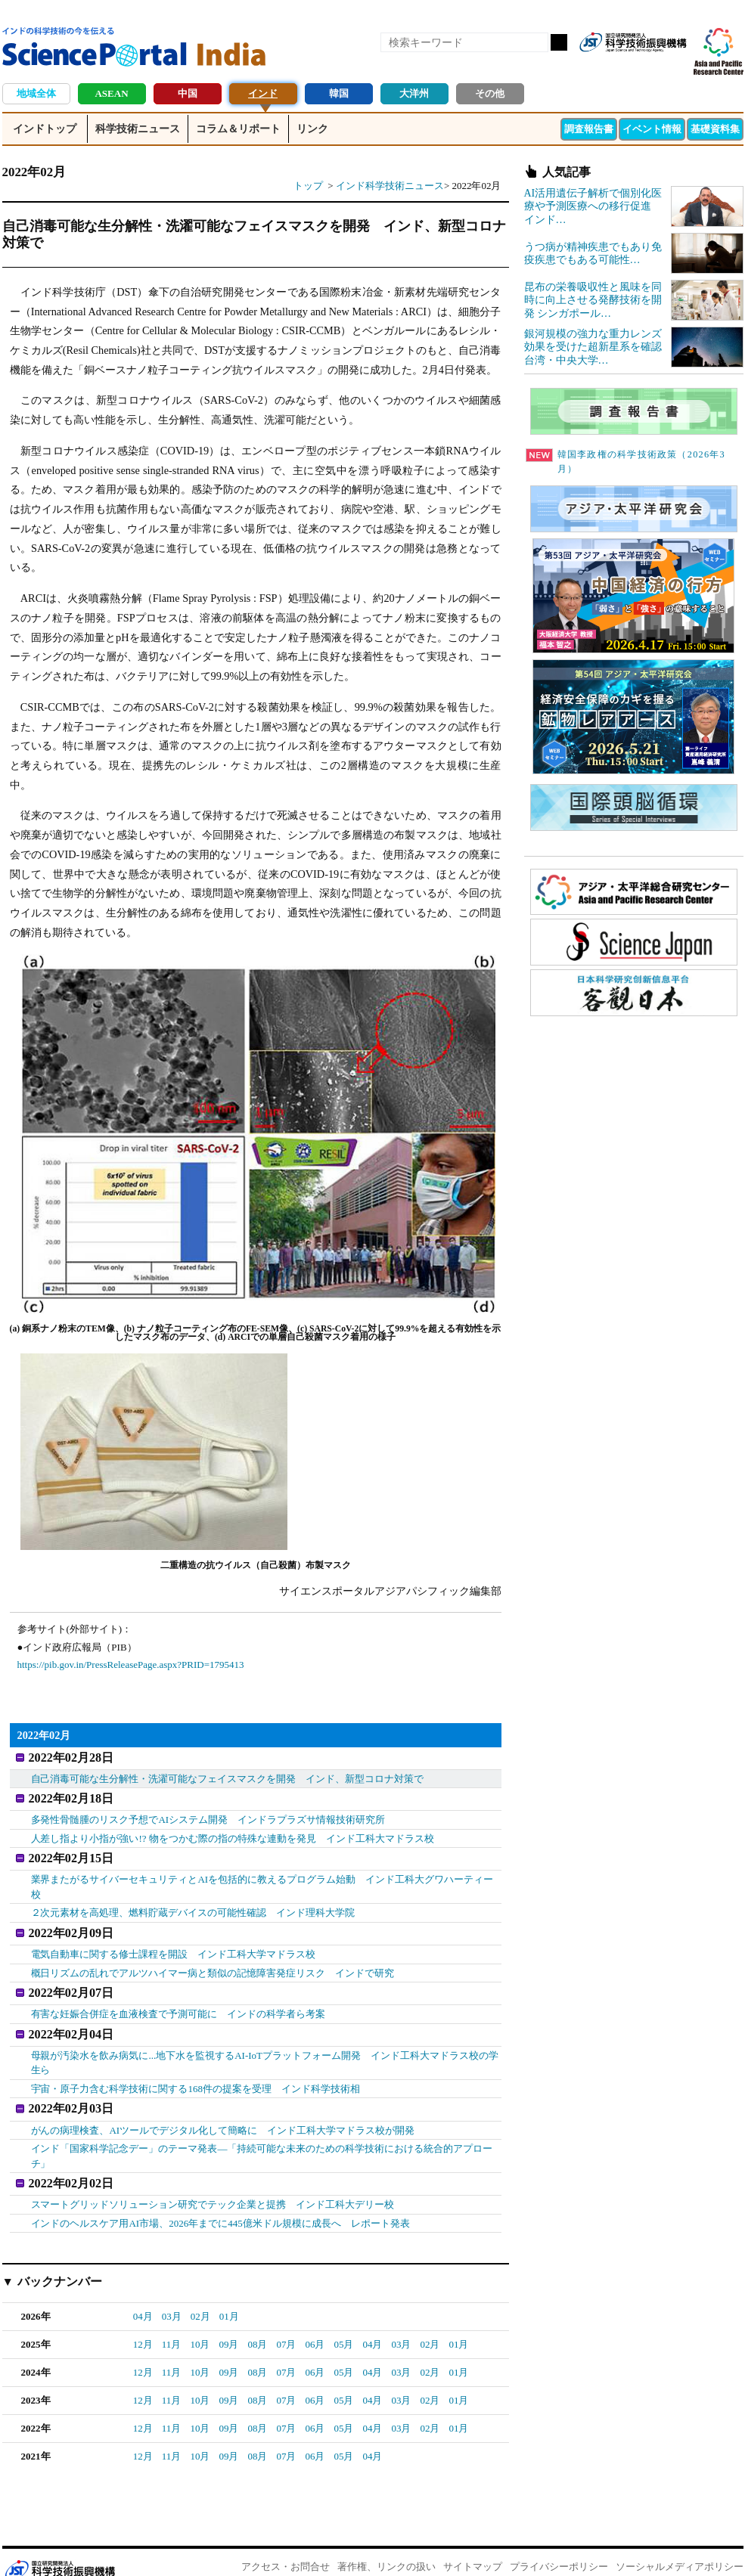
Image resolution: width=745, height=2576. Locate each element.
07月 (286, 2324)
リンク (312, 129)
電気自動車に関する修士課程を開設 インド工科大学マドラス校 (173, 1943)
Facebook (622, 66)
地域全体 (36, 93)
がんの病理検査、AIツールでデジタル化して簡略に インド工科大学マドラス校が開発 (223, 2112)
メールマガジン (674, 66)
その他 (489, 93)
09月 (228, 2324)
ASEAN (111, 93)
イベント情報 (651, 129)
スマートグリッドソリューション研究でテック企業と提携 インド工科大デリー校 (213, 2184)
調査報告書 (588, 129)
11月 (172, 2324)
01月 (229, 2296)
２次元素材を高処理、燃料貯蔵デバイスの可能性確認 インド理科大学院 (193, 1905)
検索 (559, 42)
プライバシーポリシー (559, 2546)
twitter (648, 66)
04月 (143, 2296)
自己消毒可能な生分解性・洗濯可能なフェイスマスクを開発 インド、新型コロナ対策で (227, 1775)
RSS (597, 66)
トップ (308, 185)
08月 (257, 2324)
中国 (187, 93)
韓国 (339, 93)
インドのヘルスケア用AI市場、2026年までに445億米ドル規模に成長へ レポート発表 (220, 2202)
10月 (200, 2324)
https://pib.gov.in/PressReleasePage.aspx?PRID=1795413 (130, 1664)
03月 (172, 2296)
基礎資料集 (715, 129)
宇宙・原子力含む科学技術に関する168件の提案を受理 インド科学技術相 (196, 2072)
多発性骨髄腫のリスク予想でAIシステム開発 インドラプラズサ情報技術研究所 (208, 1814)
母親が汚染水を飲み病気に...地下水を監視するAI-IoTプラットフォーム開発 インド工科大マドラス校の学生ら (265, 2047)
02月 (200, 2296)
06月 (314, 2324)
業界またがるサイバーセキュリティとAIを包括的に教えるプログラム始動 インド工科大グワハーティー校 (262, 1879)
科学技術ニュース (137, 129)
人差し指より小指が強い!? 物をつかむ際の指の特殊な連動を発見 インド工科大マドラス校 (232, 1833)
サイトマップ (472, 2546)
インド (263, 93)
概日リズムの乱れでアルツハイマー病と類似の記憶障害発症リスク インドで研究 (213, 1962)
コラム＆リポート (238, 129)
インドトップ (44, 129)
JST (59, 2549)
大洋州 (414, 93)
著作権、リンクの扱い (386, 2546)
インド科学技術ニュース (390, 185)
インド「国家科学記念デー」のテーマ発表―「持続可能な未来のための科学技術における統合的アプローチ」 (262, 2138)
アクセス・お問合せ (285, 2546)
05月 (343, 2324)
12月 (143, 2324)
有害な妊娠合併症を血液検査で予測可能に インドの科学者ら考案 (178, 2001)
